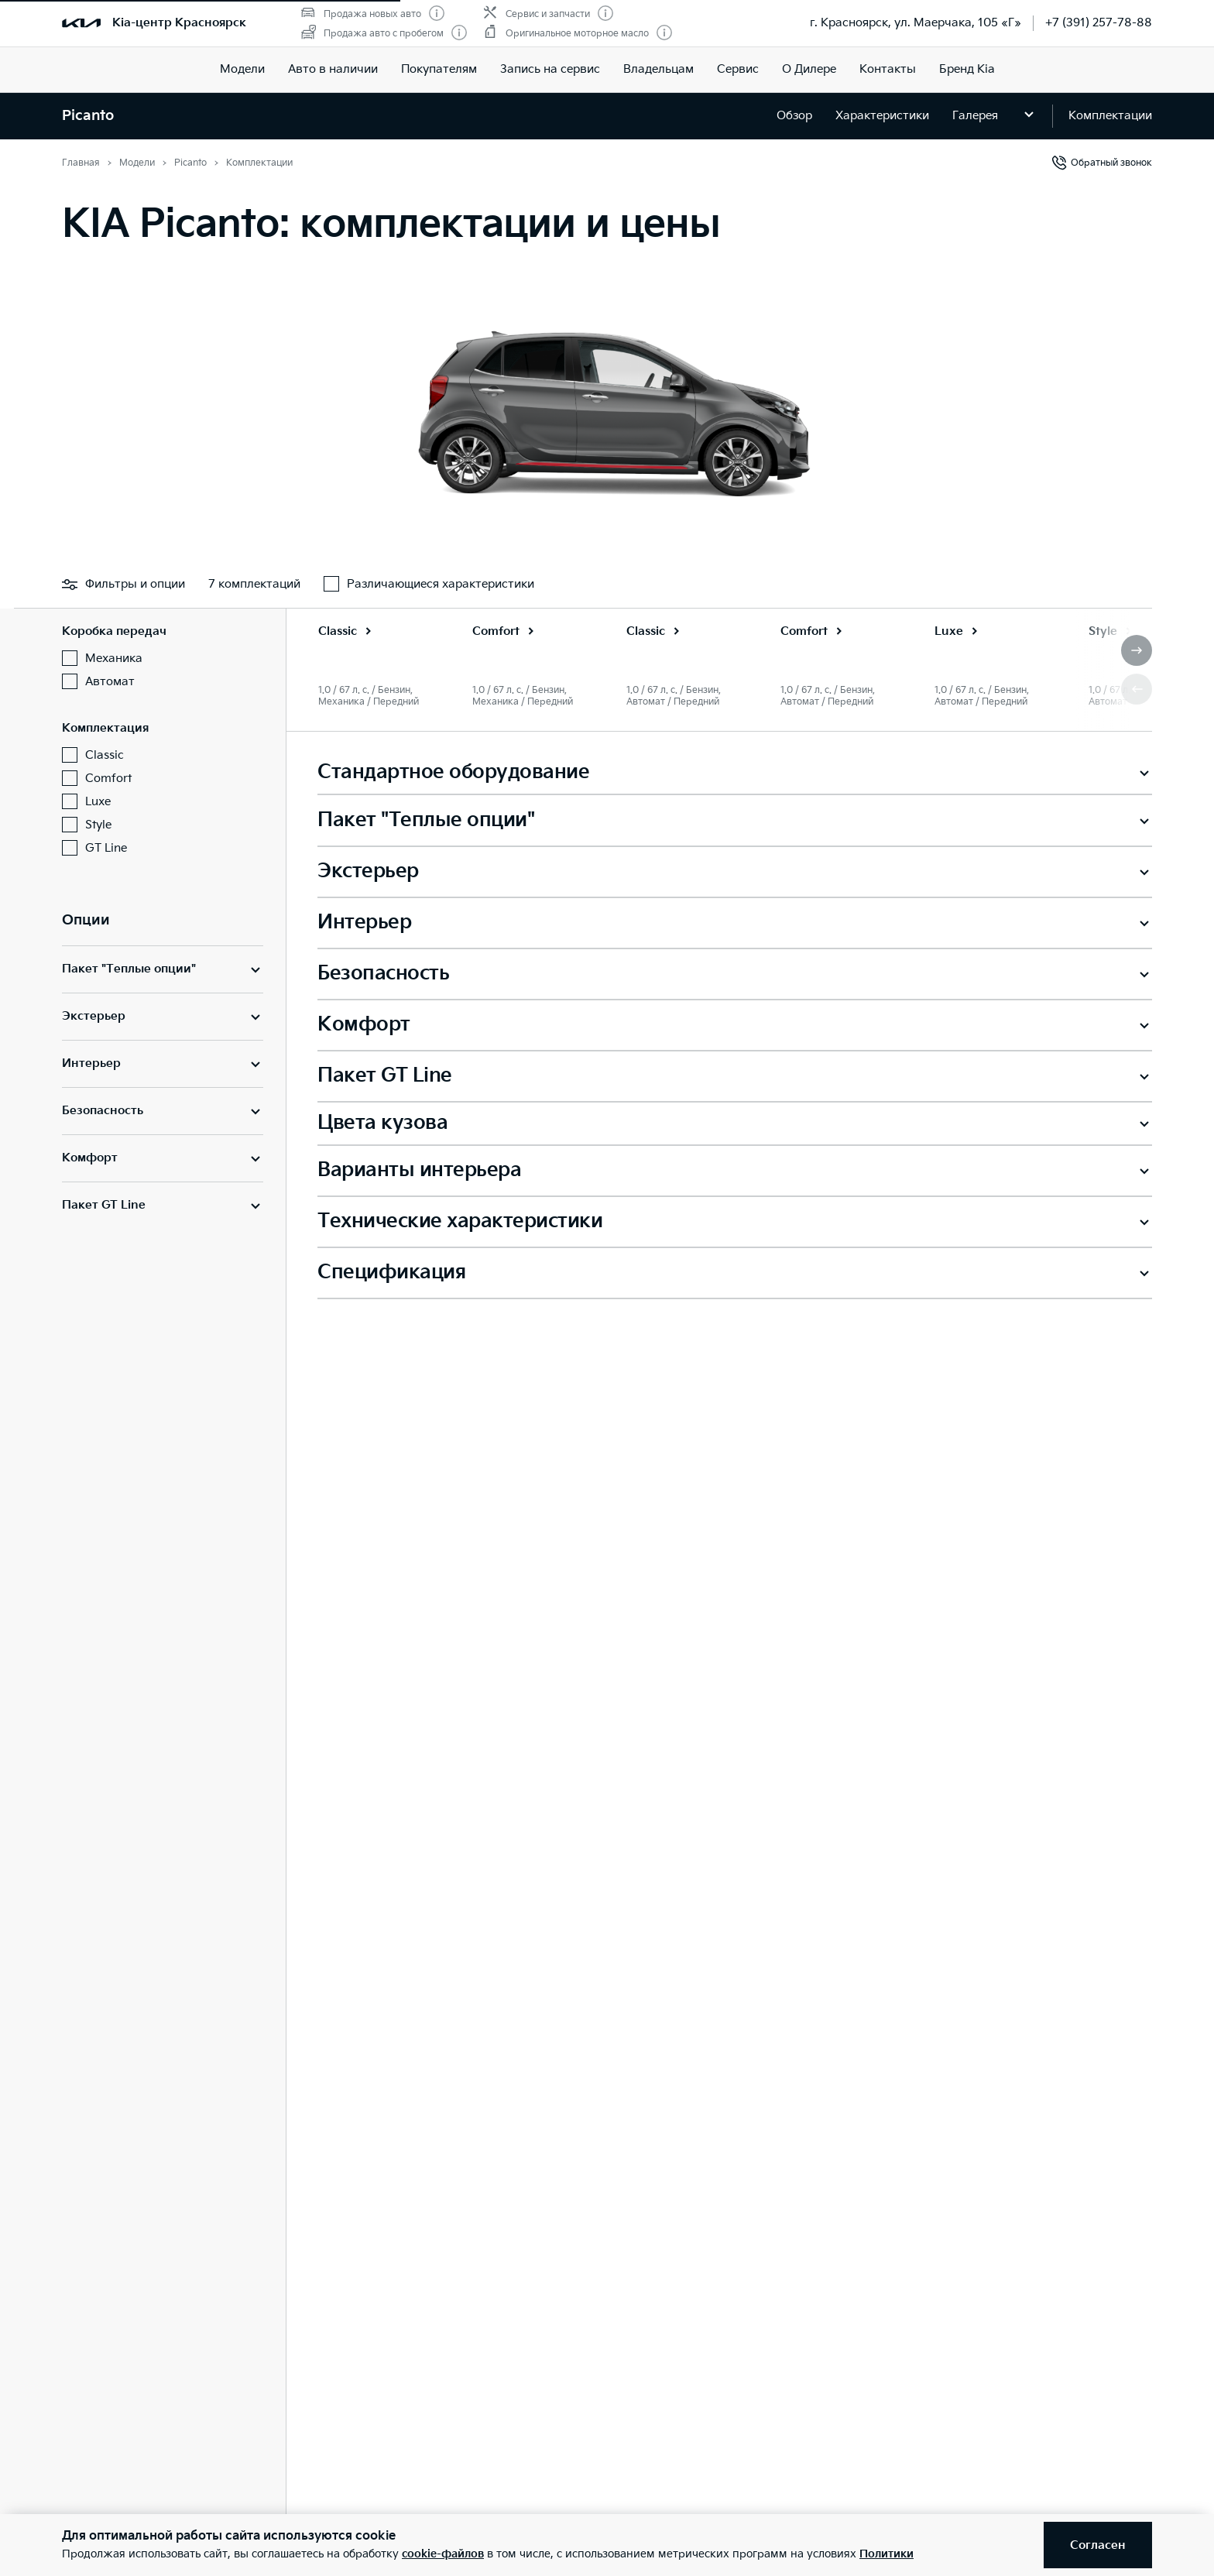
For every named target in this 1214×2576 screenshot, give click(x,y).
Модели (242, 69)
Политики (886, 2554)
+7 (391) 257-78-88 (1098, 22)
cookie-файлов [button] (443, 2554)
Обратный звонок (1101, 162)
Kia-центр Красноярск (179, 22)
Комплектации (1110, 115)
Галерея (975, 115)
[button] (1136, 650)
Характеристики (882, 115)
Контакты (887, 69)
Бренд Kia (967, 69)
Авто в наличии (333, 69)
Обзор (794, 115)
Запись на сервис (550, 69)
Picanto (88, 116)
